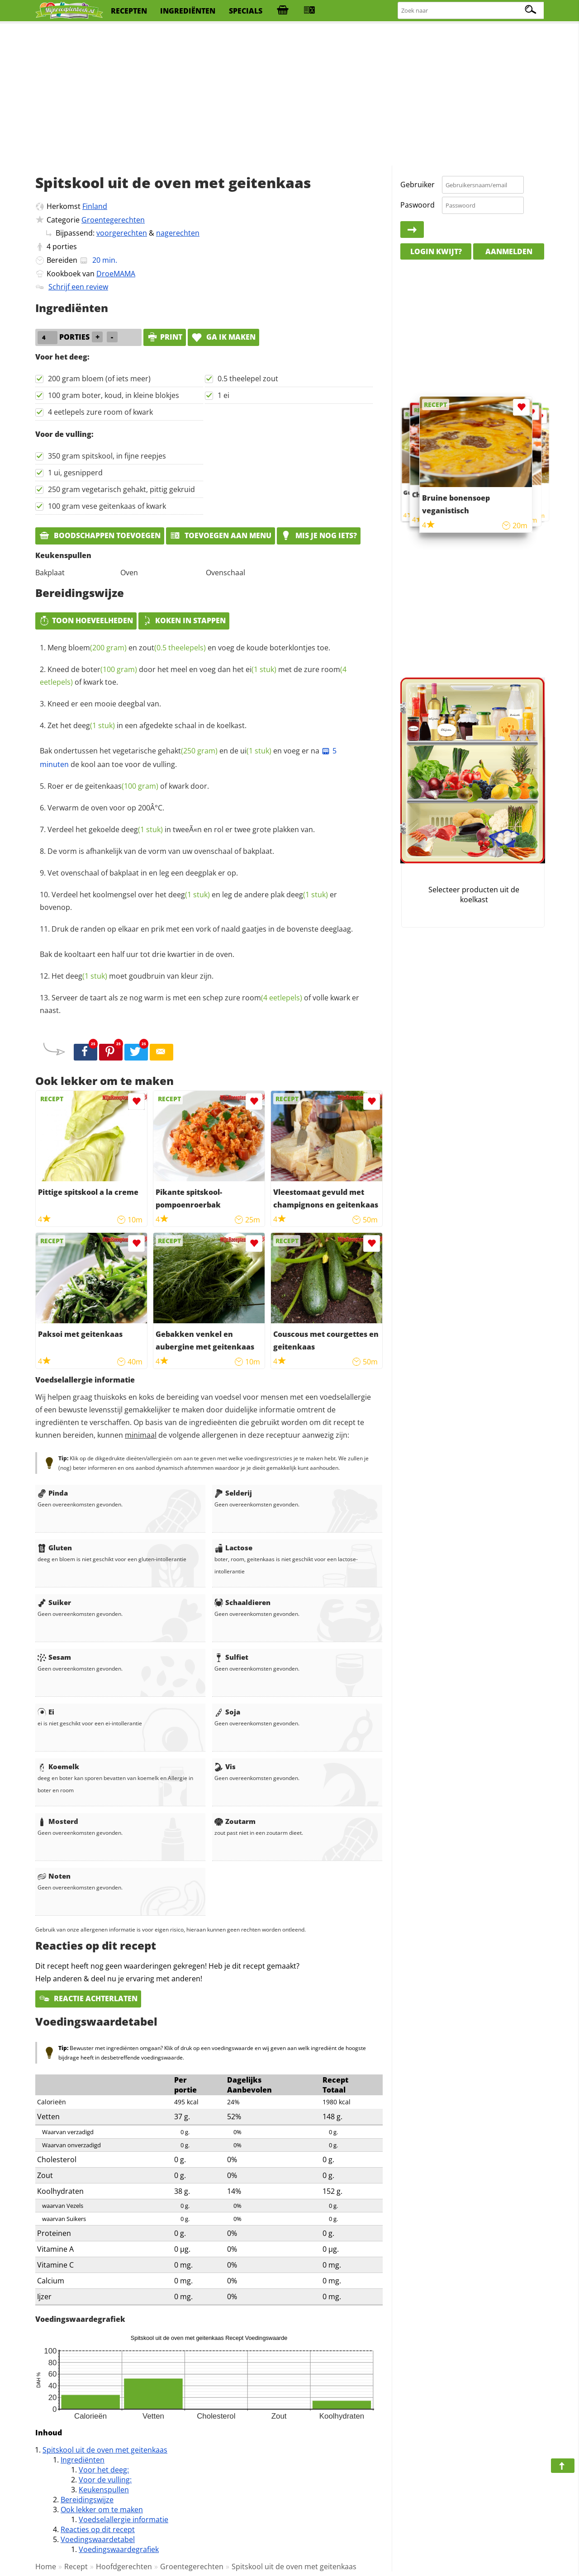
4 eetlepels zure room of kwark (100, 412)
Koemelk (58, 1766)
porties (64, 246)
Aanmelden (508, 251)
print (164, 337)
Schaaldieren (242, 1602)
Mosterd (58, 1821)
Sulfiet (231, 1657)
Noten (54, 1875)
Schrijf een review (78, 287)
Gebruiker (417, 184)
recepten (129, 11)
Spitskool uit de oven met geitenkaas (105, 2450)
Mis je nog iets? (318, 535)
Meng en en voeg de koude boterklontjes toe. (188, 648)
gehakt (188, 751)
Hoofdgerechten (124, 2566)
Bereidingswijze (87, 2500)
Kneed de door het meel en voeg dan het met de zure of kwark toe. (193, 675)
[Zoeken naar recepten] (471, 10)
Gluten (55, 1547)
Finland (94, 206)
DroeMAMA (115, 274)
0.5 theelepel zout (248, 379)
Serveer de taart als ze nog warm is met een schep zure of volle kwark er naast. (199, 1004)
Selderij (233, 1492)
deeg (94, 725)
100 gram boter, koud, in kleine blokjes (113, 395)
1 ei (223, 395)
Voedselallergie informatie (123, 2519)
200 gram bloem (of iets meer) (99, 379)
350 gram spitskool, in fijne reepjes (107, 456)
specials (245, 11)
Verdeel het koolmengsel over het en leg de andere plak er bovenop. (188, 901)
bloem (97, 648)
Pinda (53, 1492)
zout (172, 648)
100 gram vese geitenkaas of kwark (107, 506)
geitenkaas (121, 786)
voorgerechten (121, 233)
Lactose (233, 1547)
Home (45, 2566)
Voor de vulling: (105, 2480)
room (272, 998)
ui (255, 751)
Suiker (54, 1602)
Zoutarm (235, 1821)
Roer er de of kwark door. (128, 786)
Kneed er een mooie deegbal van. (104, 704)
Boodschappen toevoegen (100, 535)
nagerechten (177, 233)
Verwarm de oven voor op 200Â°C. (105, 808)
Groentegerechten (113, 220)
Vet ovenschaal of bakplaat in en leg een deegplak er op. (142, 873)
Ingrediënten (82, 2460)
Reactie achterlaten (88, 1998)
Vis (225, 1766)
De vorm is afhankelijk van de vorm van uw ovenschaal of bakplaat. (160, 851)
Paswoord (417, 205)
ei (261, 669)
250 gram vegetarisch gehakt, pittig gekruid (121, 489)
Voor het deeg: (104, 2470)
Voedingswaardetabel (98, 2539)
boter (109, 669)
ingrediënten (187, 11)
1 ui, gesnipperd (75, 473)
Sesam (54, 1657)
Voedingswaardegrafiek (119, 2549)
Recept (76, 2566)
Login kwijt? (436, 251)
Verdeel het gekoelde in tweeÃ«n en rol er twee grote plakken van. (181, 829)
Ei (46, 1711)
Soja (227, 1711)
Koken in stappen (184, 620)
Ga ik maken (223, 337)
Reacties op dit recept (98, 2529)
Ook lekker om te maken (102, 2509)
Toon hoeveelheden (86, 620)
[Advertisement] (289, 95)
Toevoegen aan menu (220, 535)
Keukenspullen (104, 2490)
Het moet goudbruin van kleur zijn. (133, 976)
